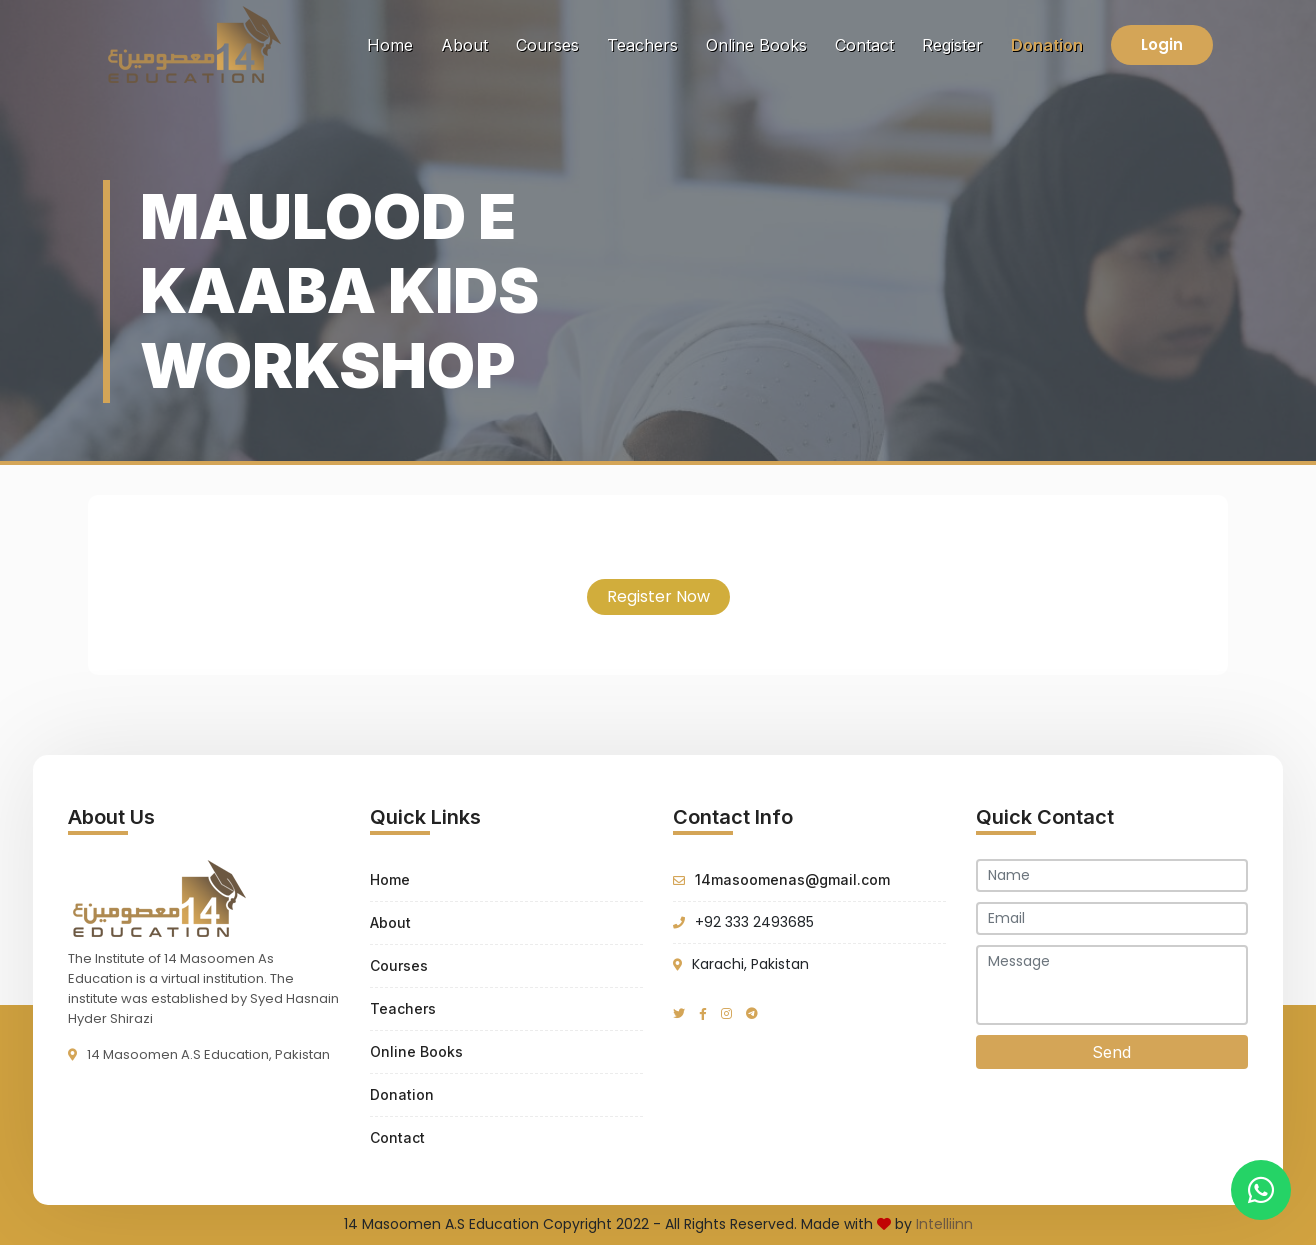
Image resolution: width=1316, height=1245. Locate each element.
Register (952, 45)
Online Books (756, 45)
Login (1162, 44)
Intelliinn (944, 1224)
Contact (864, 45)
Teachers (642, 45)
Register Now (658, 596)
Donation (1047, 45)
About (464, 45)
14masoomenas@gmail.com (792, 879)
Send (1111, 1052)
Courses (547, 45)
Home (394, 43)
